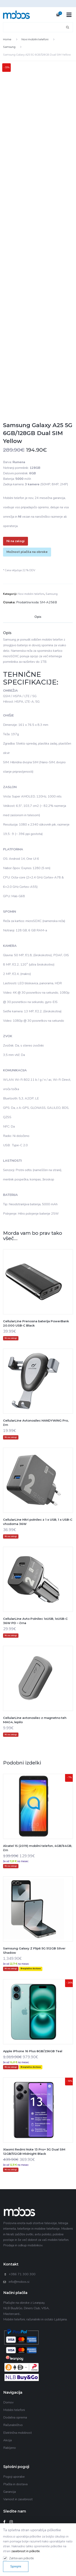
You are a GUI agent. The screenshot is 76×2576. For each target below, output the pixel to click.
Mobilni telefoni (14, 2410)
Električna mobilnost (17, 2433)
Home (7, 39)
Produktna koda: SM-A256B (36, 602)
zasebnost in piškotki (25, 2551)
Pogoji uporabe (14, 2476)
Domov (8, 2402)
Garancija (9, 2492)
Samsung (9, 46)
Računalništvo (13, 2425)
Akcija (7, 2440)
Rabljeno (9, 2448)
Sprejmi (15, 2566)
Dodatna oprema (15, 2417)
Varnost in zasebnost (18, 2499)
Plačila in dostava (15, 2484)
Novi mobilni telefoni (34, 39)
